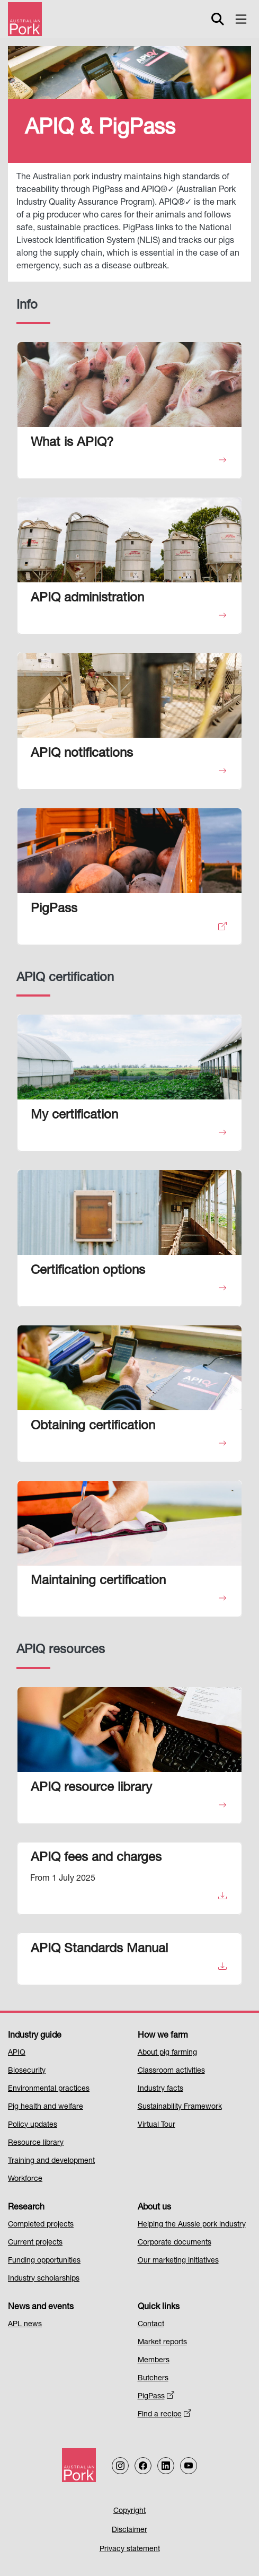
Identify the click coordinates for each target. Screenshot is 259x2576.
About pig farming (167, 2053)
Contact (151, 2324)
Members (153, 2360)
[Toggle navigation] (241, 19)
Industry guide (34, 2036)
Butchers (153, 2378)
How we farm (163, 2036)
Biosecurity (27, 2071)
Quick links (159, 2307)
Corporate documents (174, 2243)
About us (154, 2208)
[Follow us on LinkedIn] (165, 2465)
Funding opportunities (44, 2261)
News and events (41, 2307)
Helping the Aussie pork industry (192, 2225)
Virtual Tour (156, 2125)
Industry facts (160, 2089)
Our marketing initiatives (178, 2261)
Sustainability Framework (180, 2107)
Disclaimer (129, 2530)
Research (26, 2208)
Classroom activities (171, 2071)
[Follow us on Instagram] (120, 2465)
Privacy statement (130, 2549)
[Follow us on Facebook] (143, 2465)
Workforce (25, 2179)
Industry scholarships (43, 2279)
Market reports (162, 2342)
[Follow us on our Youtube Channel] (188, 2465)
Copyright (129, 2511)
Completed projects (41, 2225)
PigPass (156, 2396)
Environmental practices (49, 2089)
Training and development (51, 2161)
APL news (25, 2324)
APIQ (16, 2053)
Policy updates (32, 2125)
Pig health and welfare (45, 2107)
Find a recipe (165, 2414)
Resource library (36, 2143)
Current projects (35, 2243)
